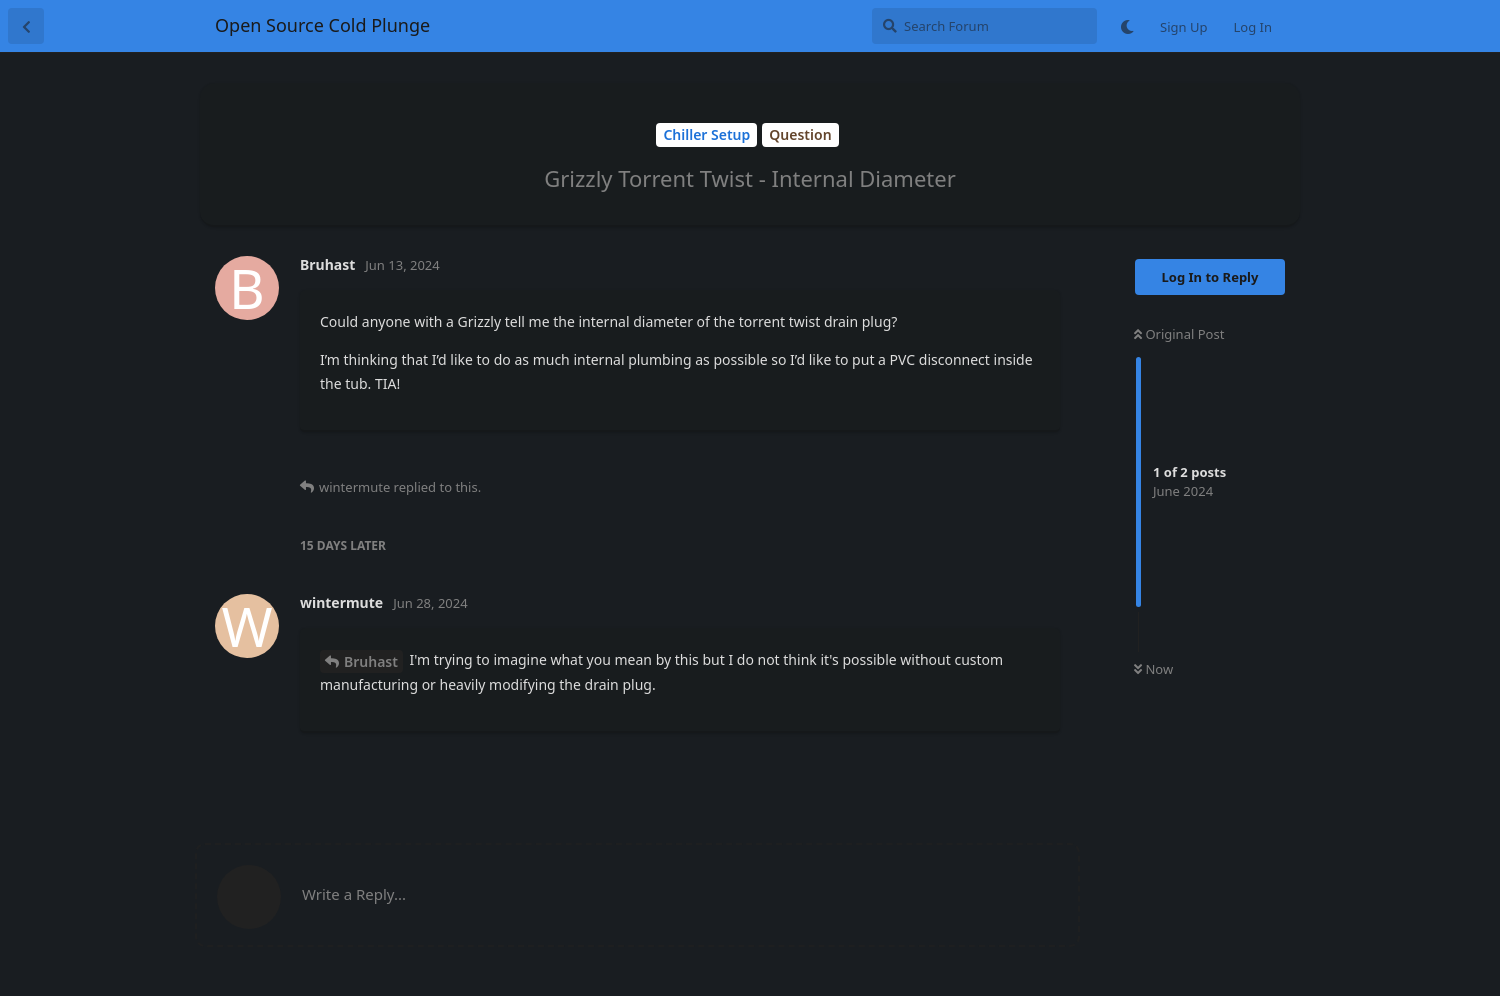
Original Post (1179, 334)
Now (1153, 669)
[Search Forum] (984, 26)
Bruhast (371, 661)
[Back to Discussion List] (26, 26)
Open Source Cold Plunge (322, 25)
